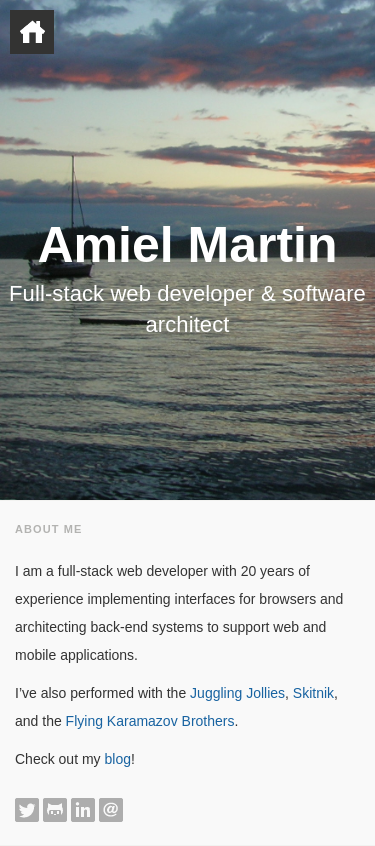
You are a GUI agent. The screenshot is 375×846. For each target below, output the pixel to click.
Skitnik (313, 693)
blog (117, 759)
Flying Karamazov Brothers (150, 721)
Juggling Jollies (237, 693)
